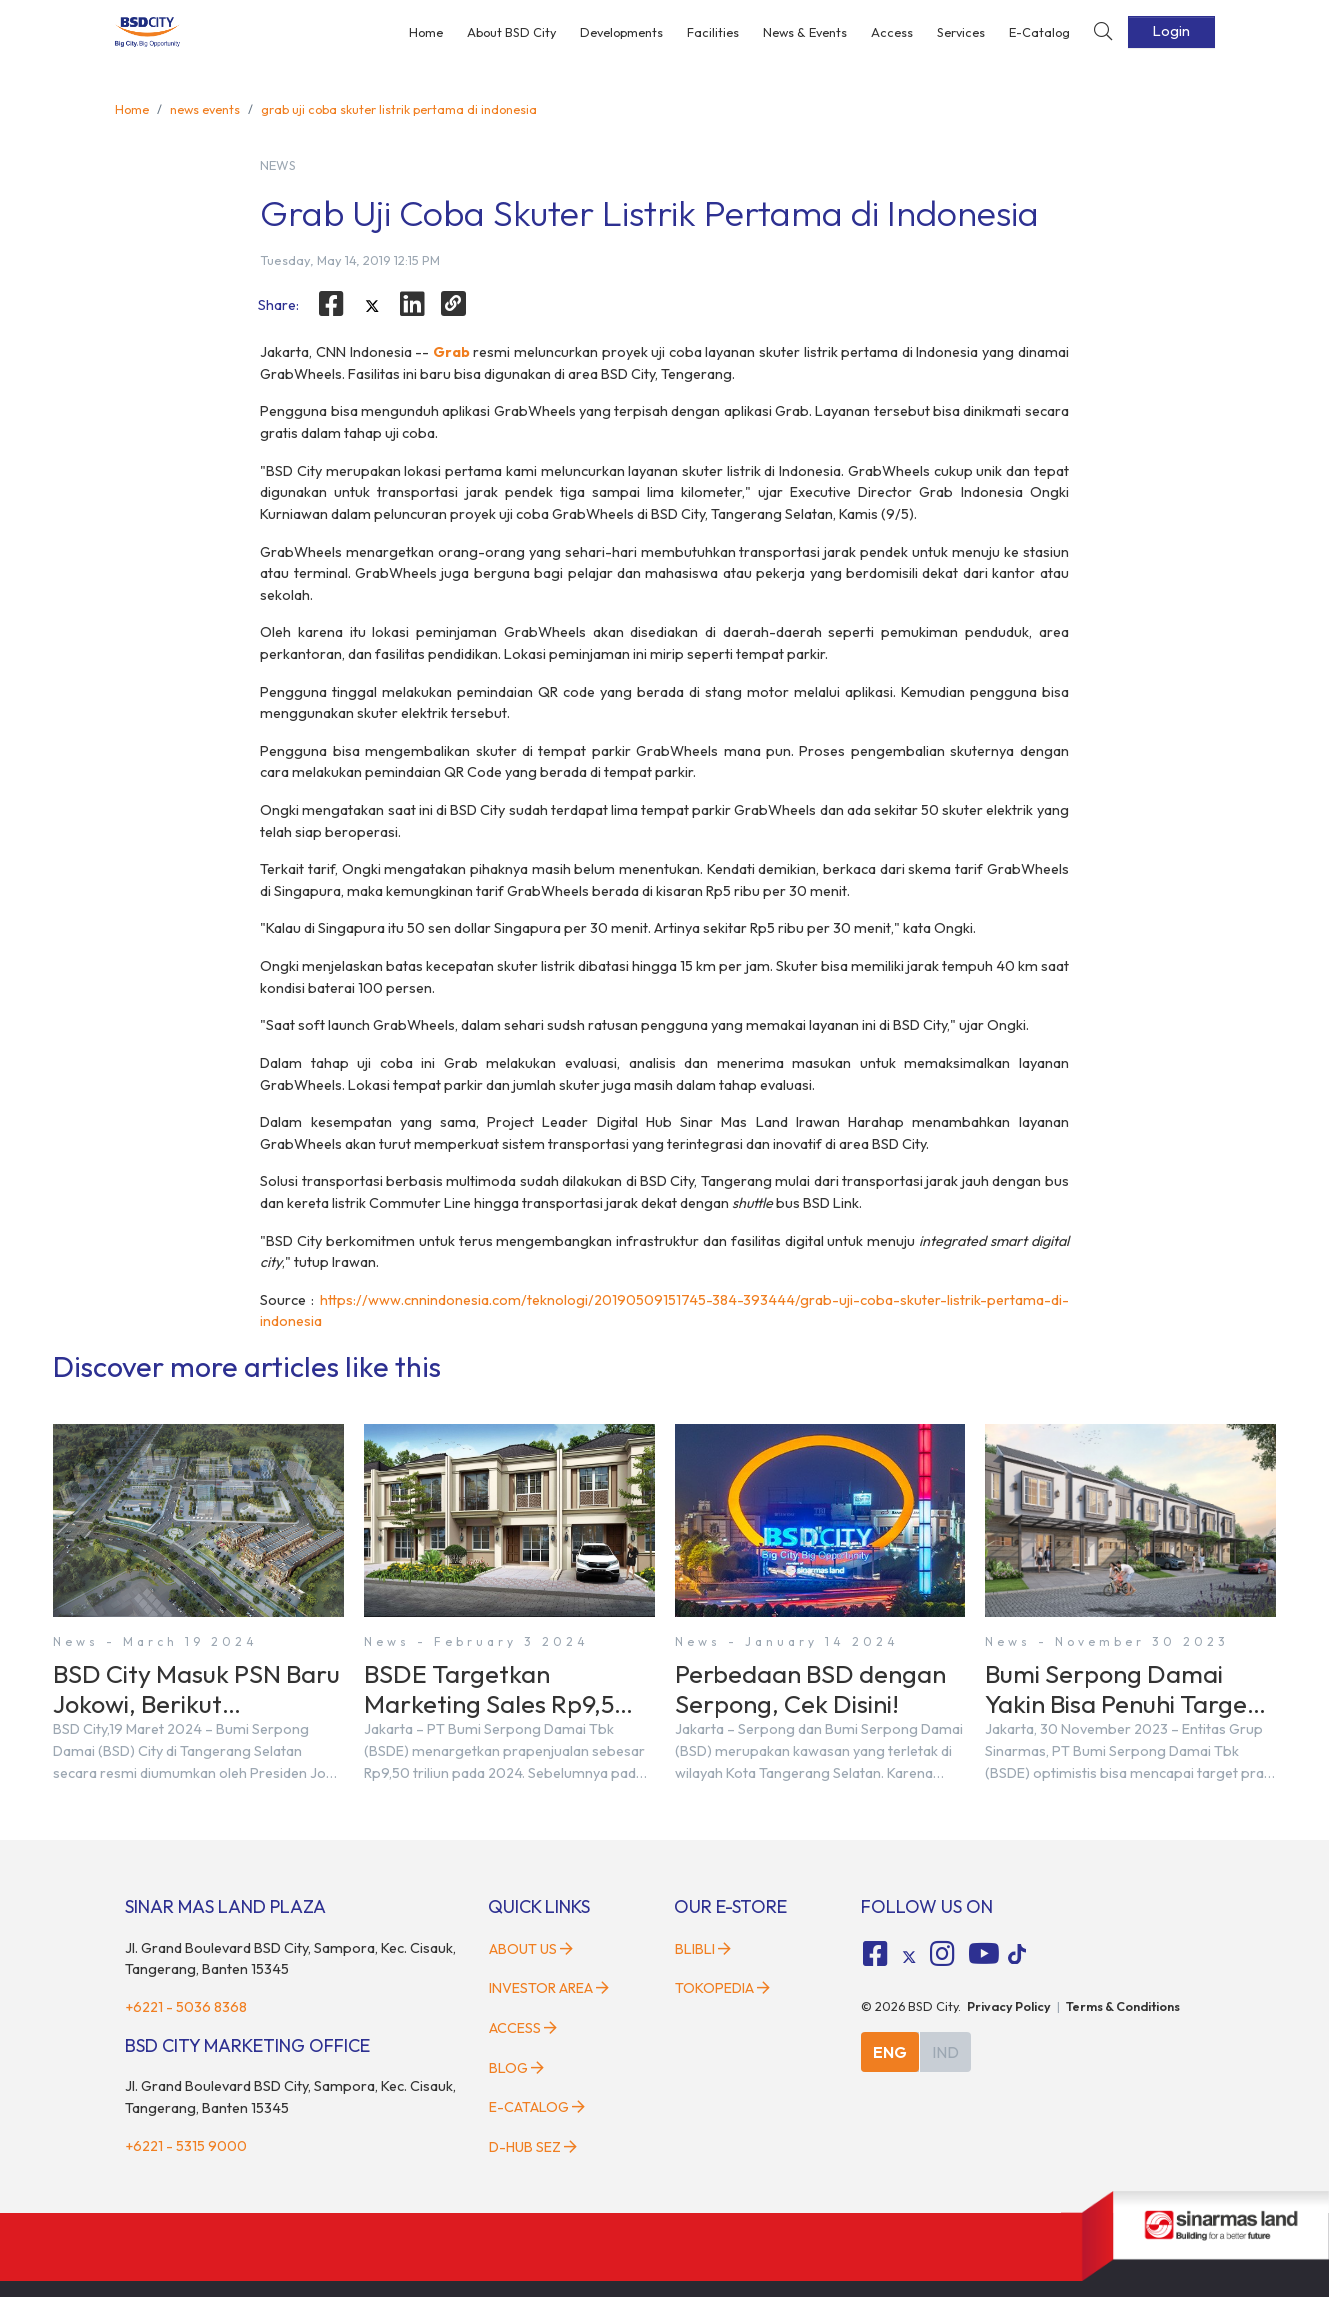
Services (961, 32)
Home (426, 32)
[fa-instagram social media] (943, 1954)
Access (892, 32)
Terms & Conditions (1123, 2006)
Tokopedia (722, 1988)
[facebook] (331, 304)
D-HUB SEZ (533, 2147)
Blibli (703, 1949)
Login (1171, 31)
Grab (451, 352)
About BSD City (511, 32)
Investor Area (549, 1988)
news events (205, 109)
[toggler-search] (1103, 32)
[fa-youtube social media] (984, 1954)
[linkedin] (413, 304)
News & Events (805, 32)
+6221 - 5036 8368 (186, 2007)
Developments (621, 32)
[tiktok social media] (909, 1957)
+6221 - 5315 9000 (186, 2146)
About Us (531, 1949)
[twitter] (372, 307)
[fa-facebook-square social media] (875, 1954)
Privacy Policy (1009, 2006)
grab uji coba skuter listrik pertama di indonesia (399, 109)
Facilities (713, 32)
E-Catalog (1039, 32)
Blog (516, 2068)
